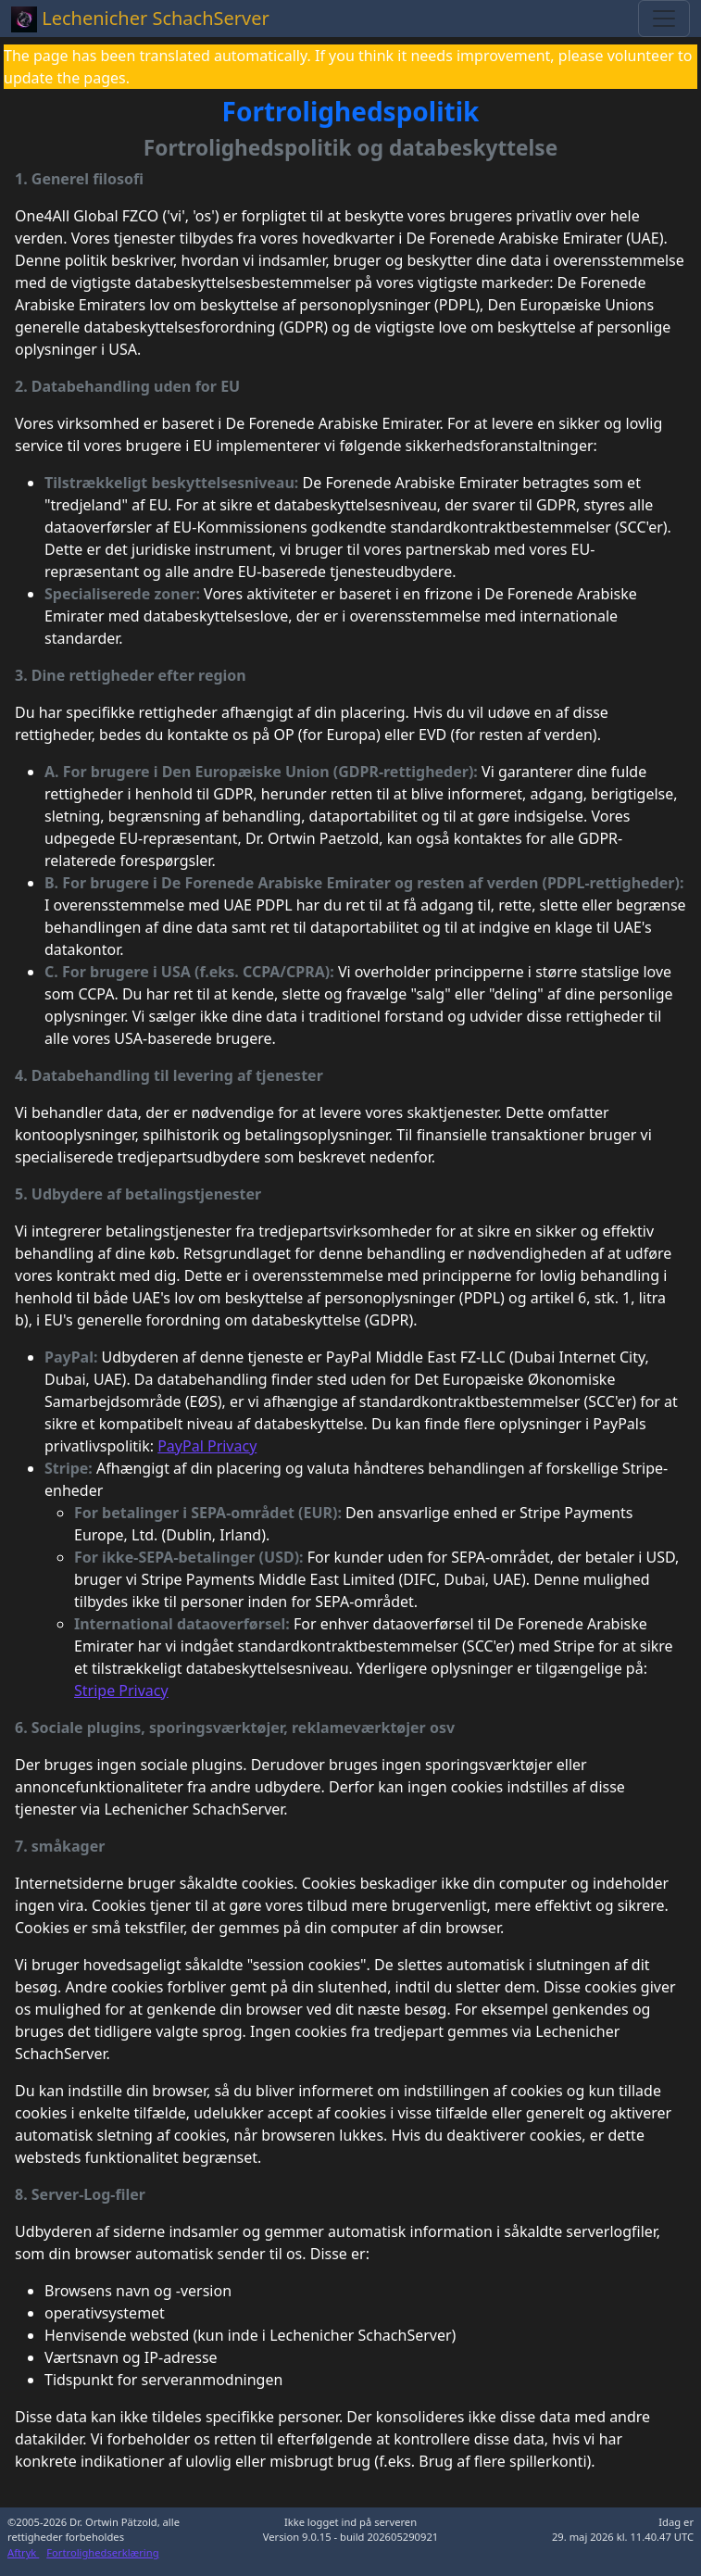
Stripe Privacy (121, 1690)
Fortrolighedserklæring (102, 2552)
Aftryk (23, 2552)
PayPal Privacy (207, 1446)
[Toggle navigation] (664, 18)
